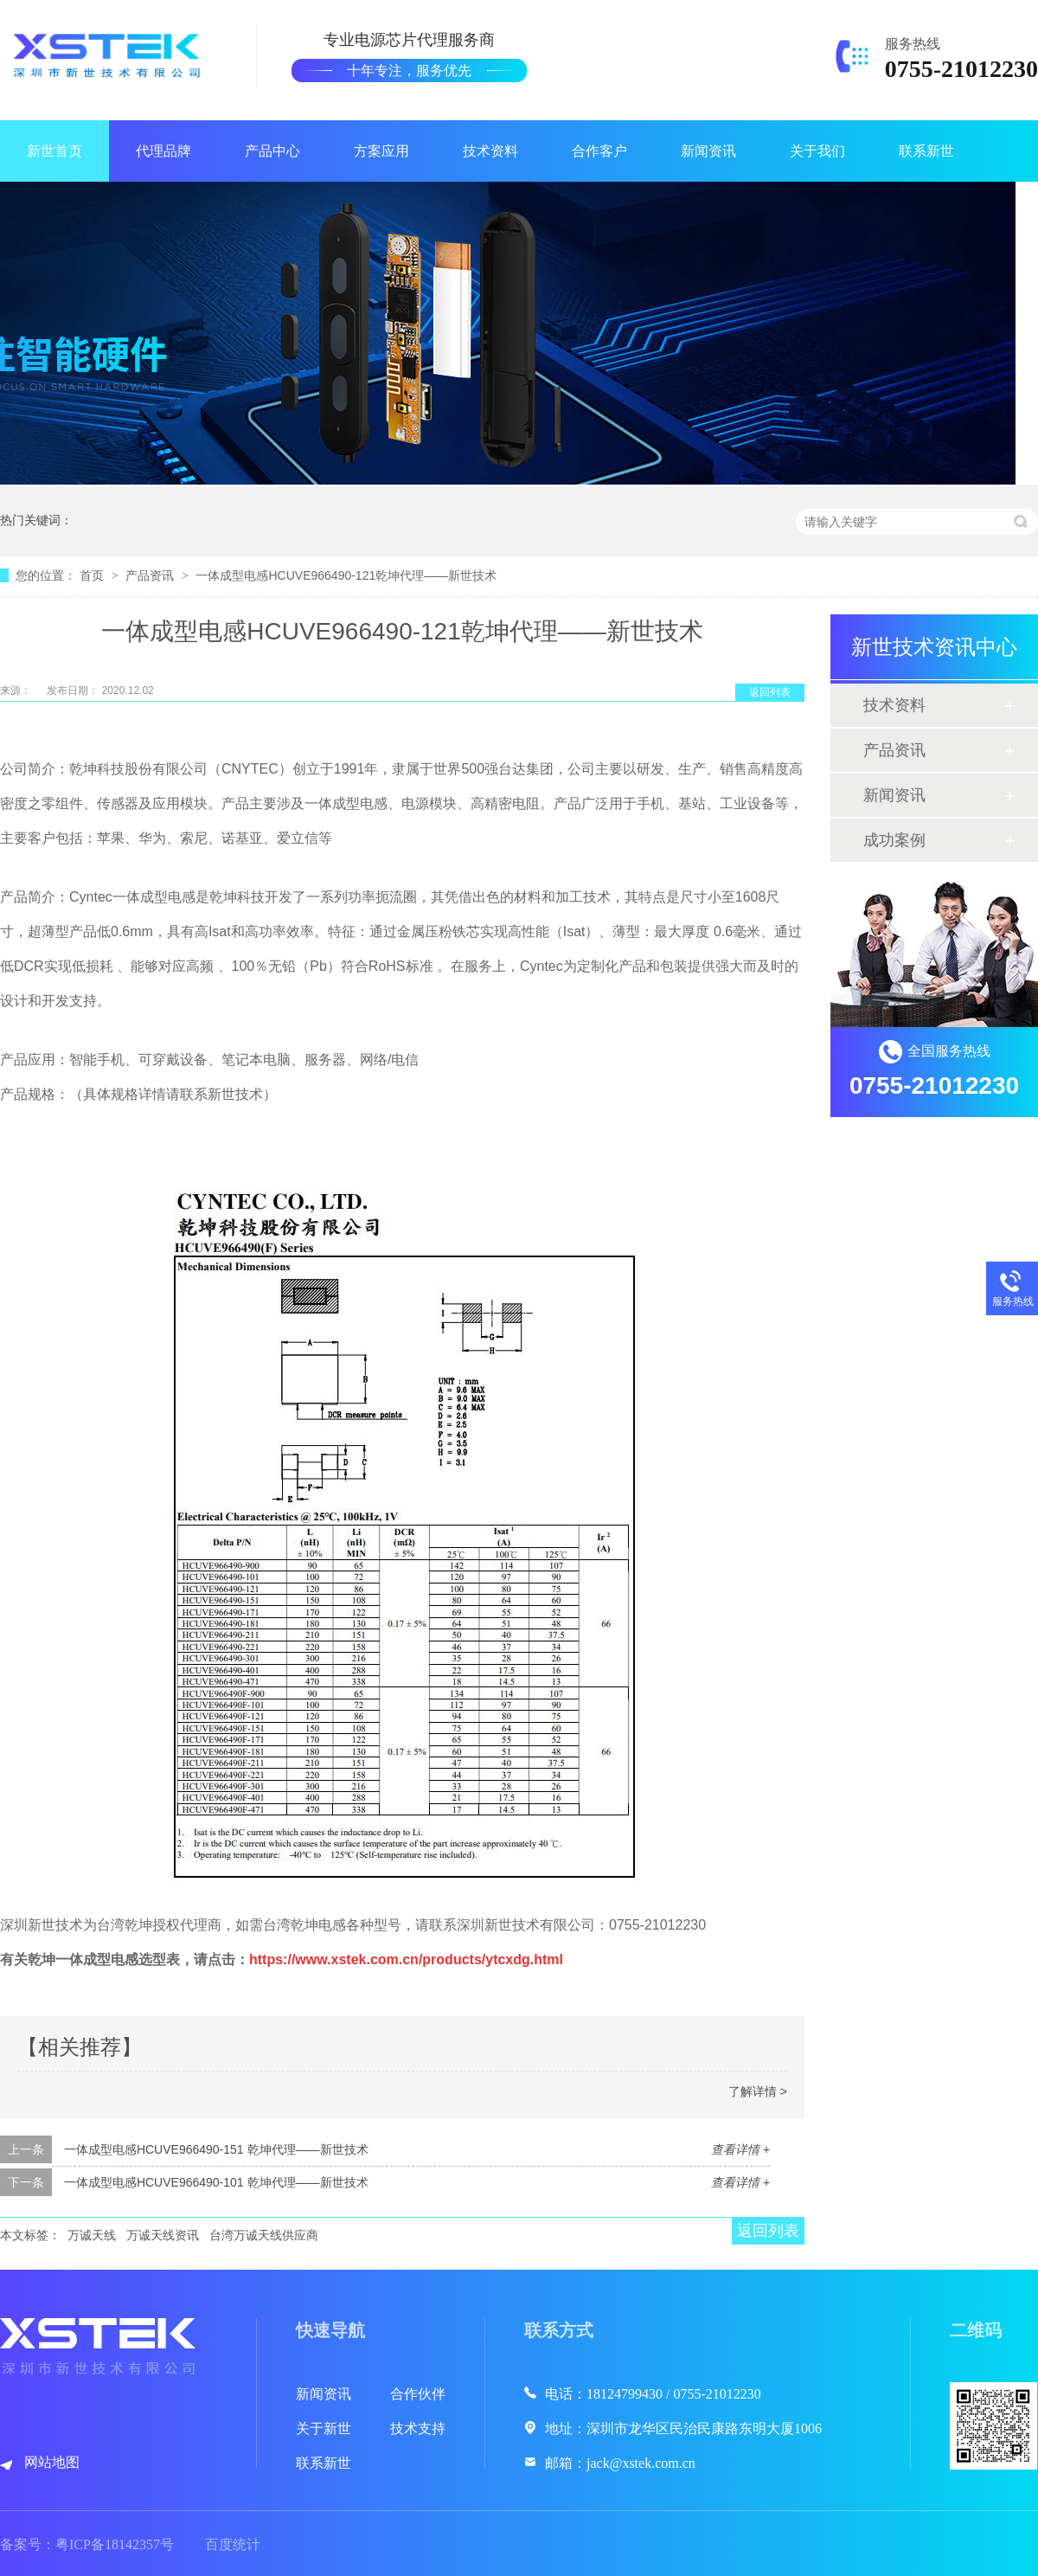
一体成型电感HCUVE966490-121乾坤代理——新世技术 (346, 575)
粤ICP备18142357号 (114, 2544)
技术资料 (490, 151)
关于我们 (817, 151)
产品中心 (272, 151)
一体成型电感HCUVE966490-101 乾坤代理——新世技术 (216, 2182)
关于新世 (323, 2428)
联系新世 (926, 151)
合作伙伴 (417, 2393)
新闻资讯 (708, 151)
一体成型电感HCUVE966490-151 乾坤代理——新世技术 (216, 2149)
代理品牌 (163, 151)
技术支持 (417, 2428)
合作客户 (599, 151)
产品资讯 (151, 575)
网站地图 (52, 2462)
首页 (93, 575)
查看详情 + (740, 2149)
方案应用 (381, 151)
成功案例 (894, 840)
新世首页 (54, 151)
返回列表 (770, 692)
